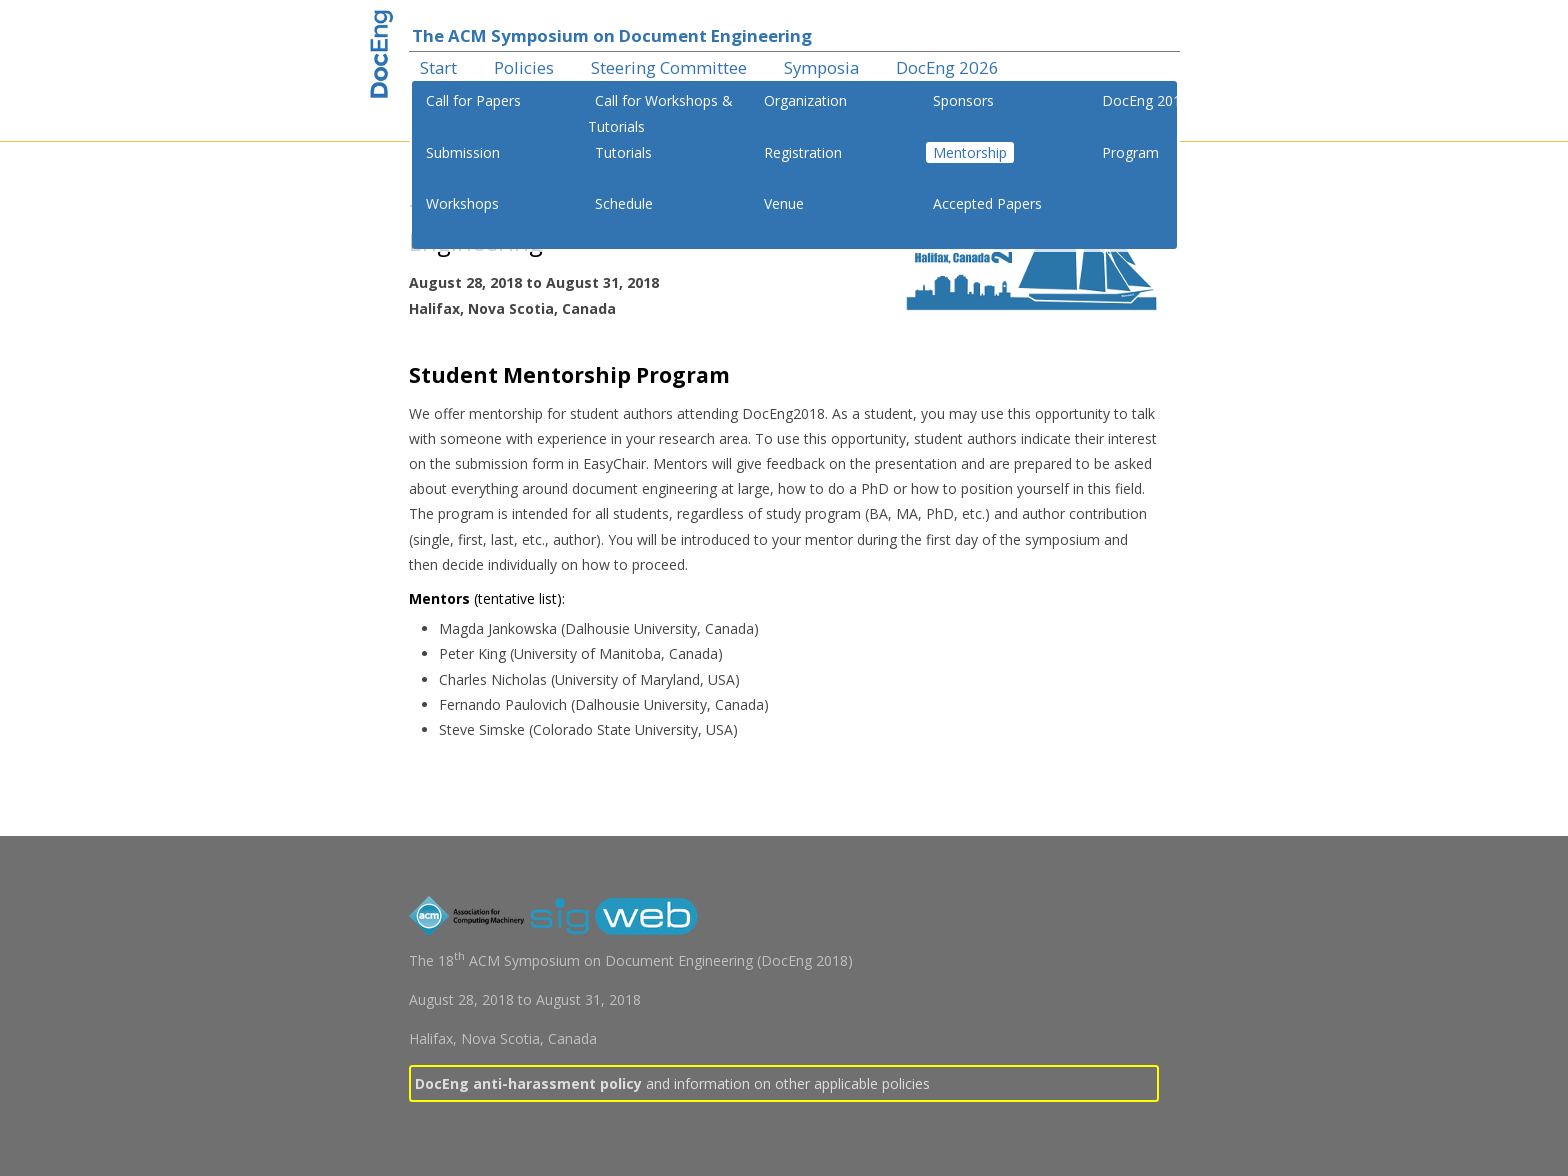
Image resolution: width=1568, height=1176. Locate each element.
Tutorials (623, 152)
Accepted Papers (987, 203)
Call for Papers (473, 100)
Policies (524, 67)
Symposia (821, 67)
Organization (805, 100)
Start (438, 67)
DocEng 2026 (947, 67)
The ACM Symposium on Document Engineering (612, 35)
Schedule (624, 203)
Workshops (462, 203)
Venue (784, 203)
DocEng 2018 (1145, 100)
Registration (803, 152)
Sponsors (963, 100)
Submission (463, 152)
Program (1130, 152)
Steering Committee (669, 67)
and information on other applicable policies (672, 1083)
